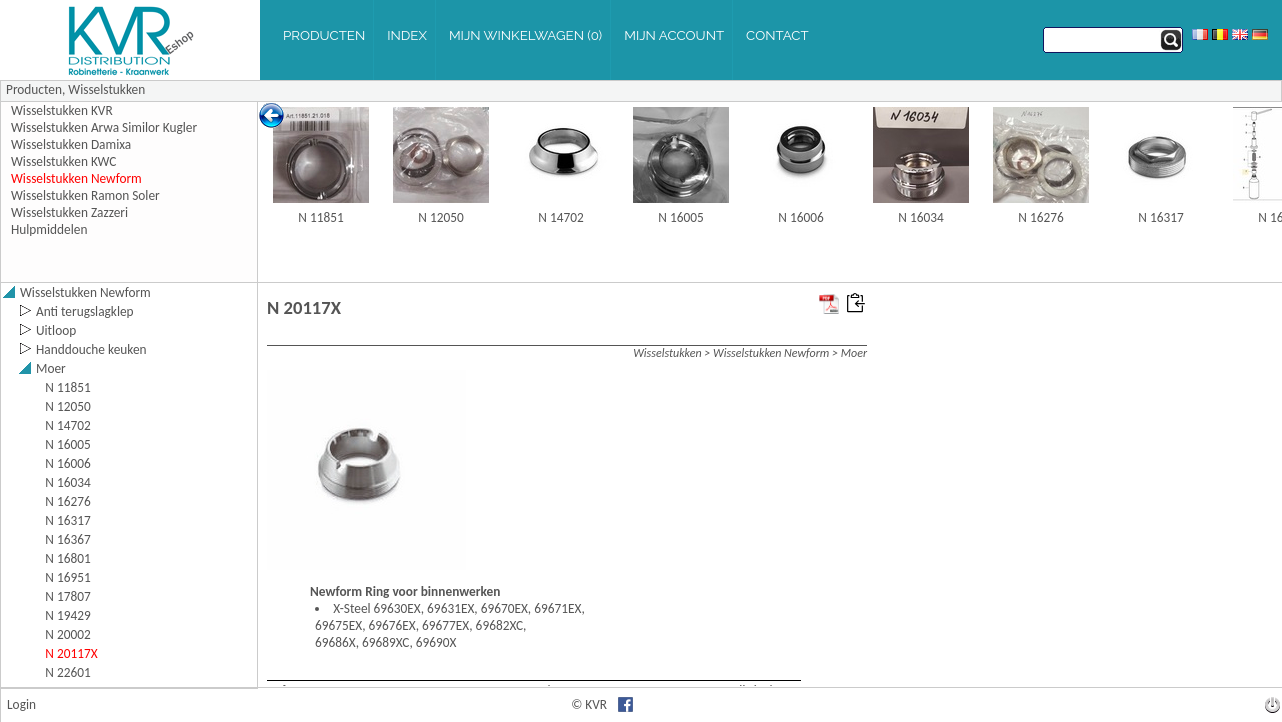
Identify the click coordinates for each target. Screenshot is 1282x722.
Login (21, 704)
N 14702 (560, 217)
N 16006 (800, 217)
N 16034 (920, 217)
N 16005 (680, 217)
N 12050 (440, 217)
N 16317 (1160, 217)
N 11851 (320, 217)
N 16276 (1040, 217)
